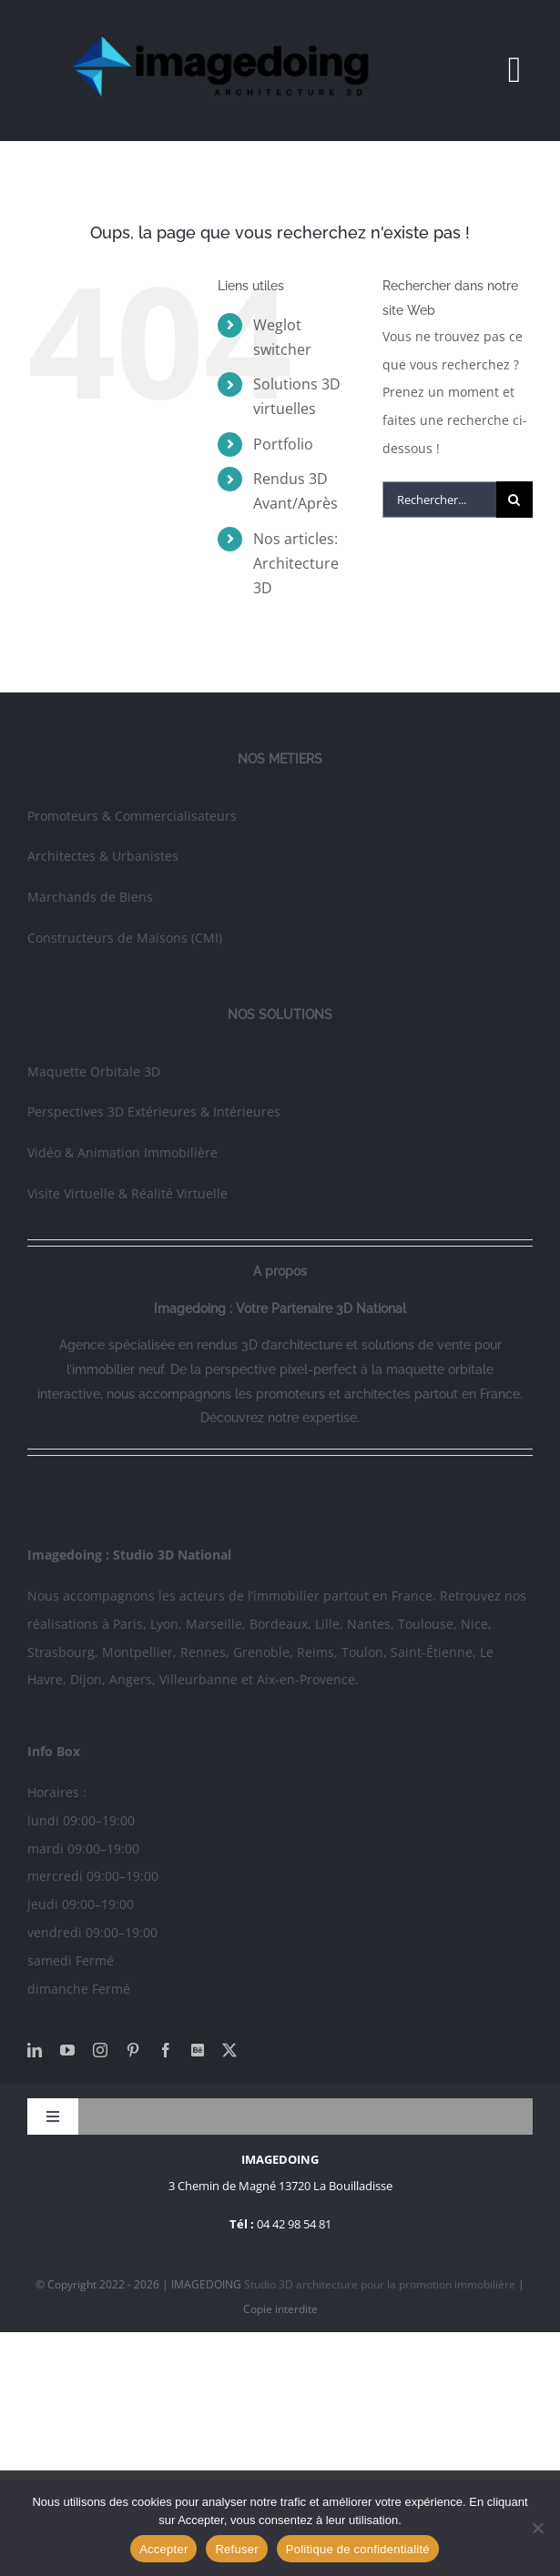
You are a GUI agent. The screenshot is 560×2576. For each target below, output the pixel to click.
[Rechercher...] (439, 499)
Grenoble (261, 1652)
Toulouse (425, 1623)
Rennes (203, 1652)
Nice (474, 1623)
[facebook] (165, 2050)
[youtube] (67, 2050)
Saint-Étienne (432, 1652)
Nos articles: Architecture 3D (296, 563)
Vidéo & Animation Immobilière (122, 1152)
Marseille (214, 1623)
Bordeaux (278, 1623)
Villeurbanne (198, 1679)
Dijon (86, 1679)
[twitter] (229, 2050)
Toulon (362, 1652)
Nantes (369, 1623)
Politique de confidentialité (358, 2549)
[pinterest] (133, 2050)
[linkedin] (34, 2050)
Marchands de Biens (90, 896)
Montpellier (137, 1652)
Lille (327, 1623)
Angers (130, 1679)
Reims (315, 1652)
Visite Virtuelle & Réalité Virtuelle (127, 1193)
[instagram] (100, 2050)
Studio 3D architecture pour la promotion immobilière (381, 2284)
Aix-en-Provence (306, 1679)
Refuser (236, 2549)
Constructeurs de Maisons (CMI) (124, 937)
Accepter (163, 2549)
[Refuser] (537, 2528)
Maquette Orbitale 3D (93, 1071)
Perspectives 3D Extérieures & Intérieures (153, 1111)
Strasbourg (61, 1652)
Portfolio (283, 444)
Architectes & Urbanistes (102, 855)
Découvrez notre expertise (278, 1417)
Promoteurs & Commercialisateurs (132, 815)
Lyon (164, 1623)
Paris (128, 1623)
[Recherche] (514, 499)
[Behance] (197, 2050)
